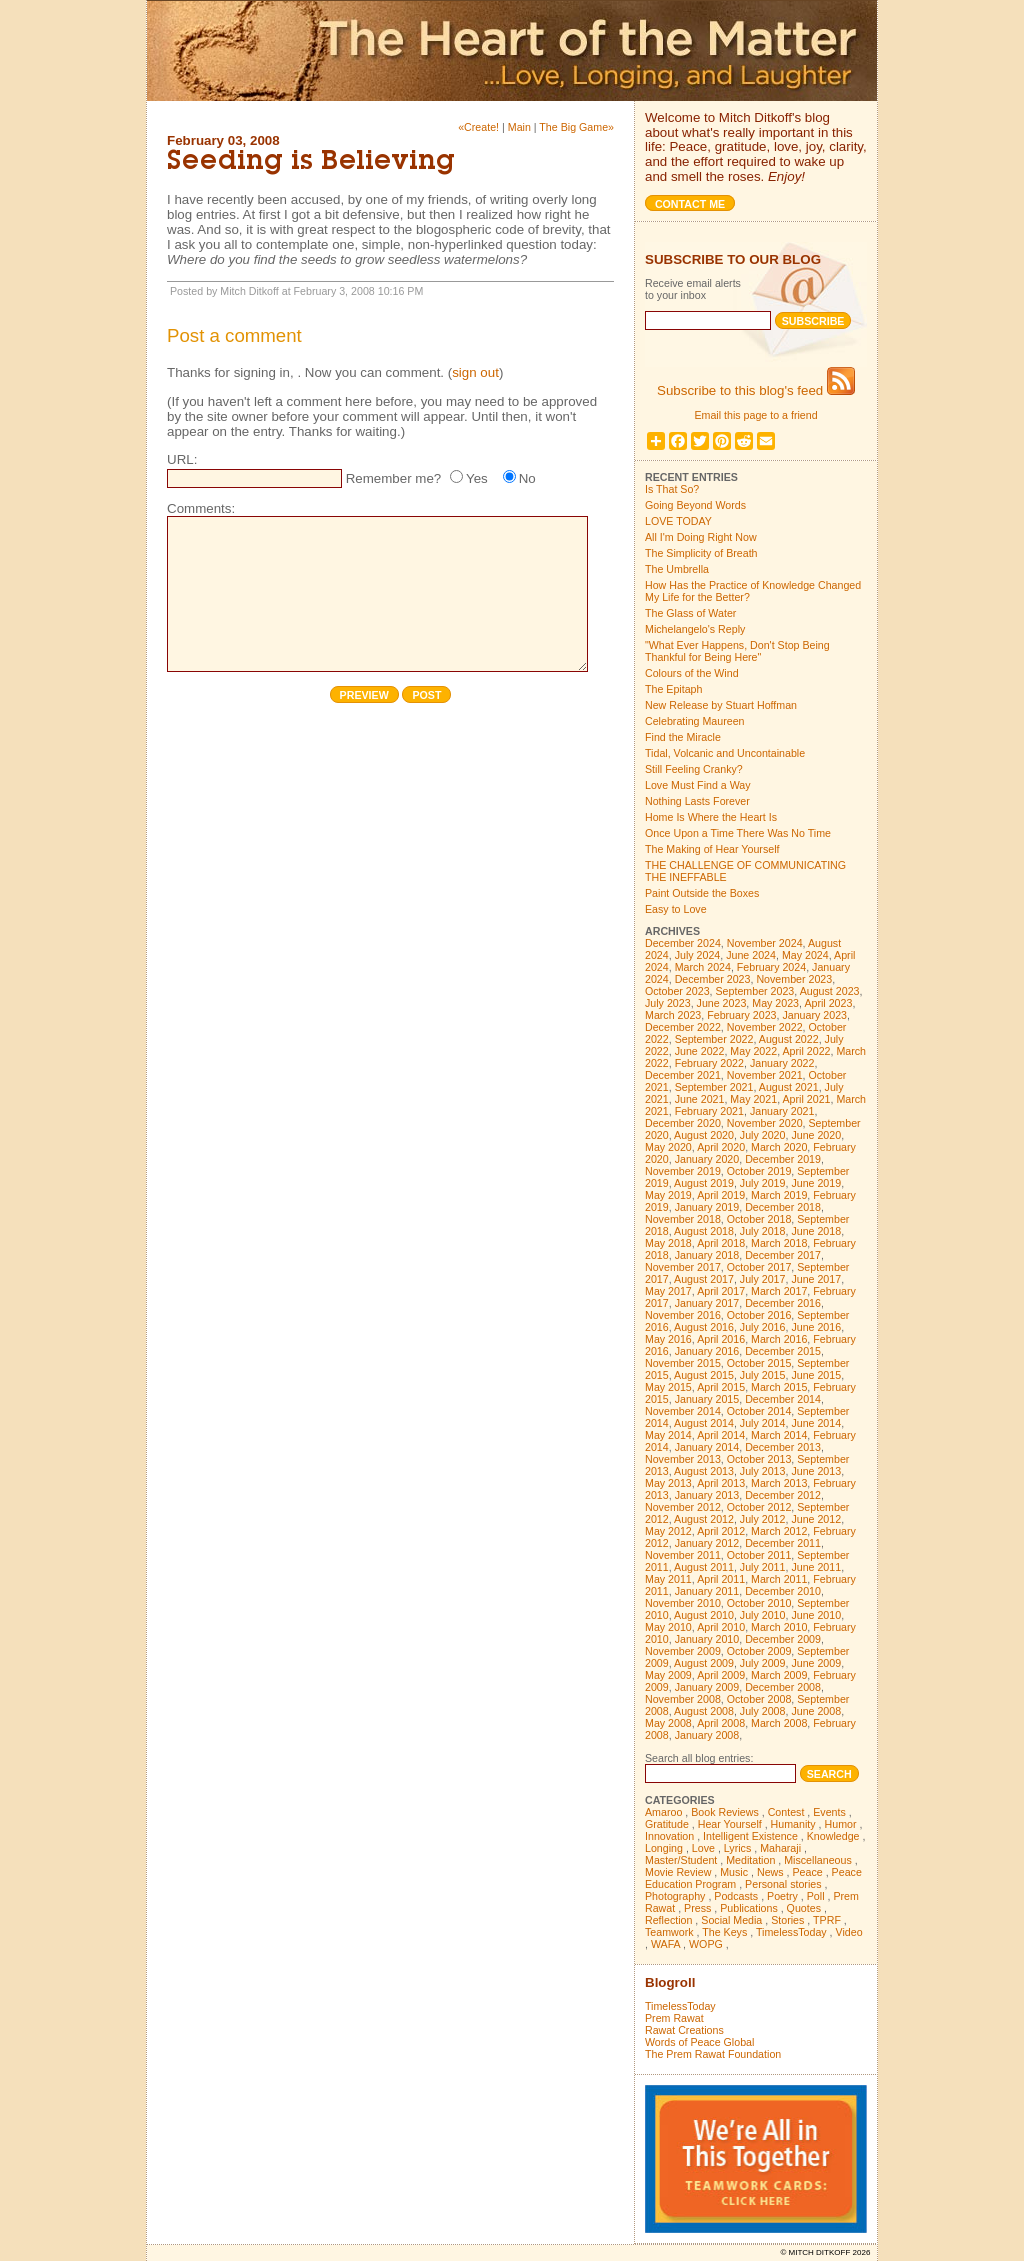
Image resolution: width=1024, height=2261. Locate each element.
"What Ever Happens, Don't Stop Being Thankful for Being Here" (737, 651)
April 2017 (721, 1291)
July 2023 (668, 1003)
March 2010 (779, 1627)
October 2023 (677, 991)
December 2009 (783, 1639)
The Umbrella (677, 569)
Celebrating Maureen (695, 721)
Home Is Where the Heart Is (711, 817)
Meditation (750, 1860)
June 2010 (816, 1615)
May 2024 (805, 955)
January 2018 (707, 1255)
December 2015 (783, 1351)
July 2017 (763, 1279)
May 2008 (668, 1723)
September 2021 (714, 1087)
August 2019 (704, 1183)
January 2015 (707, 1399)
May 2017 (668, 1291)
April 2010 (721, 1627)
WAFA (665, 1944)
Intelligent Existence (750, 1836)
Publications (748, 1908)
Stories (787, 1920)
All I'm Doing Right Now (701, 537)
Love (703, 1848)
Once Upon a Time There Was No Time (738, 833)
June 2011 (816, 1567)
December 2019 (783, 1159)
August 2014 (704, 1423)
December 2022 (683, 1027)
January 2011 (707, 1591)
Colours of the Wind (692, 673)
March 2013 (779, 1483)
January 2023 (814, 1015)
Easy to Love (676, 909)
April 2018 (721, 1243)
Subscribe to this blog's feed (756, 390)
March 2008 (779, 1723)
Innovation (669, 1836)
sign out (475, 372)
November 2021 (765, 1075)
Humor (841, 1824)
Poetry (782, 1896)
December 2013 (783, 1447)
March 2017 (779, 1291)
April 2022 (807, 1051)
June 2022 (700, 1051)
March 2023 (673, 1015)
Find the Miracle (683, 737)
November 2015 (683, 1363)
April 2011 (721, 1579)
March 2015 (779, 1387)
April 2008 (721, 1723)
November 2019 (683, 1171)
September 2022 (714, 1039)
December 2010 (783, 1591)
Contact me (690, 204)
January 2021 (782, 1111)
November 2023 (794, 979)
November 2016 (683, 1315)
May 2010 (668, 1627)
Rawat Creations (684, 2030)
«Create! (478, 127)
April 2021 (807, 1099)
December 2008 (783, 1687)
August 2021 (789, 1087)
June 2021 (700, 1099)
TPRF (827, 1920)
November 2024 (765, 943)
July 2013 (763, 1471)
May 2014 (668, 1435)
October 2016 (759, 1315)
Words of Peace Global (699, 2042)
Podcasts (736, 1896)
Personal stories (783, 1884)
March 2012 (779, 1531)
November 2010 (683, 1603)
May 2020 (668, 1147)
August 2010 (704, 1615)
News (770, 1872)
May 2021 (753, 1099)
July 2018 (763, 1231)
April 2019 (721, 1195)
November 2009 (683, 1651)
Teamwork (669, 1932)
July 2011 (763, 1567)
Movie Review (678, 1872)
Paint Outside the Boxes (702, 893)
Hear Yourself (730, 1824)
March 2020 (779, 1147)
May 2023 (775, 1003)
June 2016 (816, 1327)
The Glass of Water (690, 613)
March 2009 (779, 1675)
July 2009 (763, 1663)
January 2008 (707, 1735)
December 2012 (783, 1495)
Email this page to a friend (755, 415)
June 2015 (816, 1375)
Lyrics (737, 1848)
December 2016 (783, 1303)
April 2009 (721, 1675)
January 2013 (707, 1495)
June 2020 (816, 1135)
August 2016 (704, 1327)
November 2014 (683, 1411)
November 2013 (683, 1459)
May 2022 (753, 1051)
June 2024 (751, 955)
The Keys (724, 1932)
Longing (664, 1848)
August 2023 (830, 991)
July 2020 (763, 1135)
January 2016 (707, 1351)
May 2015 (668, 1387)
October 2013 (759, 1459)
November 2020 (765, 1123)
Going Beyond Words (695, 505)
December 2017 (783, 1255)
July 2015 (763, 1375)
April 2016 (721, 1339)
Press (697, 1908)
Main (519, 127)
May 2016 (668, 1339)
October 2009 (759, 1651)
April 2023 (828, 1003)
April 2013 (721, 1483)
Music (734, 1872)
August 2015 (704, 1375)
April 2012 (721, 1531)
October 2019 (759, 1171)
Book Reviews (725, 1812)
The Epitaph (673, 689)
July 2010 (763, 1615)
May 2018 (668, 1243)
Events (829, 1812)
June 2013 (816, 1471)
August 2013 (704, 1471)
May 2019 (668, 1195)
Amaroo (663, 1812)
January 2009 (707, 1687)
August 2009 (704, 1663)
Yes (477, 478)
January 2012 (707, 1543)
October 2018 (759, 1219)
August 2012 (704, 1519)
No (527, 478)
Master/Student (681, 1860)
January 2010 (707, 1639)
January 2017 (707, 1303)
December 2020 (683, 1123)
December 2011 (783, 1543)
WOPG (706, 1944)
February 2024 (771, 967)
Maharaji (780, 1848)
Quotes (804, 1908)
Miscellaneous (818, 1860)
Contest (786, 1812)
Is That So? (672, 489)
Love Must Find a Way (698, 785)
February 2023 (741, 1015)
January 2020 (707, 1159)
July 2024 (698, 955)
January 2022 (782, 1063)
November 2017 (683, 1267)
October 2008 (759, 1699)
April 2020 (721, 1147)
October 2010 (759, 1603)
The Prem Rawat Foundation (713, 2054)
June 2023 (722, 1003)
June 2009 (816, 1663)
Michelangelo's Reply (695, 629)
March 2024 (703, 967)
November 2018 (683, 1219)
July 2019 (763, 1183)
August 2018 (704, 1231)
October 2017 (759, 1267)
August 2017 (704, 1279)
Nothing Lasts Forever (697, 801)
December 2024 (683, 943)
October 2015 (759, 1363)
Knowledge (833, 1836)
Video (849, 1932)
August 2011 (704, 1567)
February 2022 (709, 1063)
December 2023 (713, 979)
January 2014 (707, 1447)
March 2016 (779, 1339)
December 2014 (783, 1399)
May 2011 (668, 1579)
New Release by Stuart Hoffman (721, 705)
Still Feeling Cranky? (694, 769)
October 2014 (759, 1411)
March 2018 (779, 1243)
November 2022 (765, 1027)
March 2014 (779, 1435)
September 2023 (755, 991)
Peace (807, 1872)
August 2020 (704, 1135)
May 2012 (668, 1531)
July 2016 (763, 1327)
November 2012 (683, 1507)
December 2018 (783, 1207)
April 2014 (721, 1435)
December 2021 (683, 1075)
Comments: (201, 508)
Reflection (668, 1920)
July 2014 (763, 1423)
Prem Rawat (674, 2018)
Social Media (731, 1920)
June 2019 (816, 1183)
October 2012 (759, 1507)
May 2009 (668, 1675)
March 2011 (779, 1579)
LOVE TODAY (678, 521)
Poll (816, 1896)
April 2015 (721, 1387)
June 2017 (816, 1279)
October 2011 (759, 1555)
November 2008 (683, 1699)
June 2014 (816, 1423)
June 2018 (816, 1231)
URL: (182, 459)
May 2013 (668, 1483)
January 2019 (707, 1207)
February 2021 (709, 1111)
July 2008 (763, 1711)
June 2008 (816, 1711)
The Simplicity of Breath (701, 553)
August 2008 (704, 1711)
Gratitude (667, 1824)
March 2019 (779, 1195)
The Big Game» (576, 127)
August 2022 (789, 1039)
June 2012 (816, 1519)
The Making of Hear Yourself (712, 849)
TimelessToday (791, 1932)
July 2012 (763, 1519)
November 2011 (683, 1555)
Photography (675, 1896)
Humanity (793, 1824)
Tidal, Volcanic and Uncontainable (725, 753)
